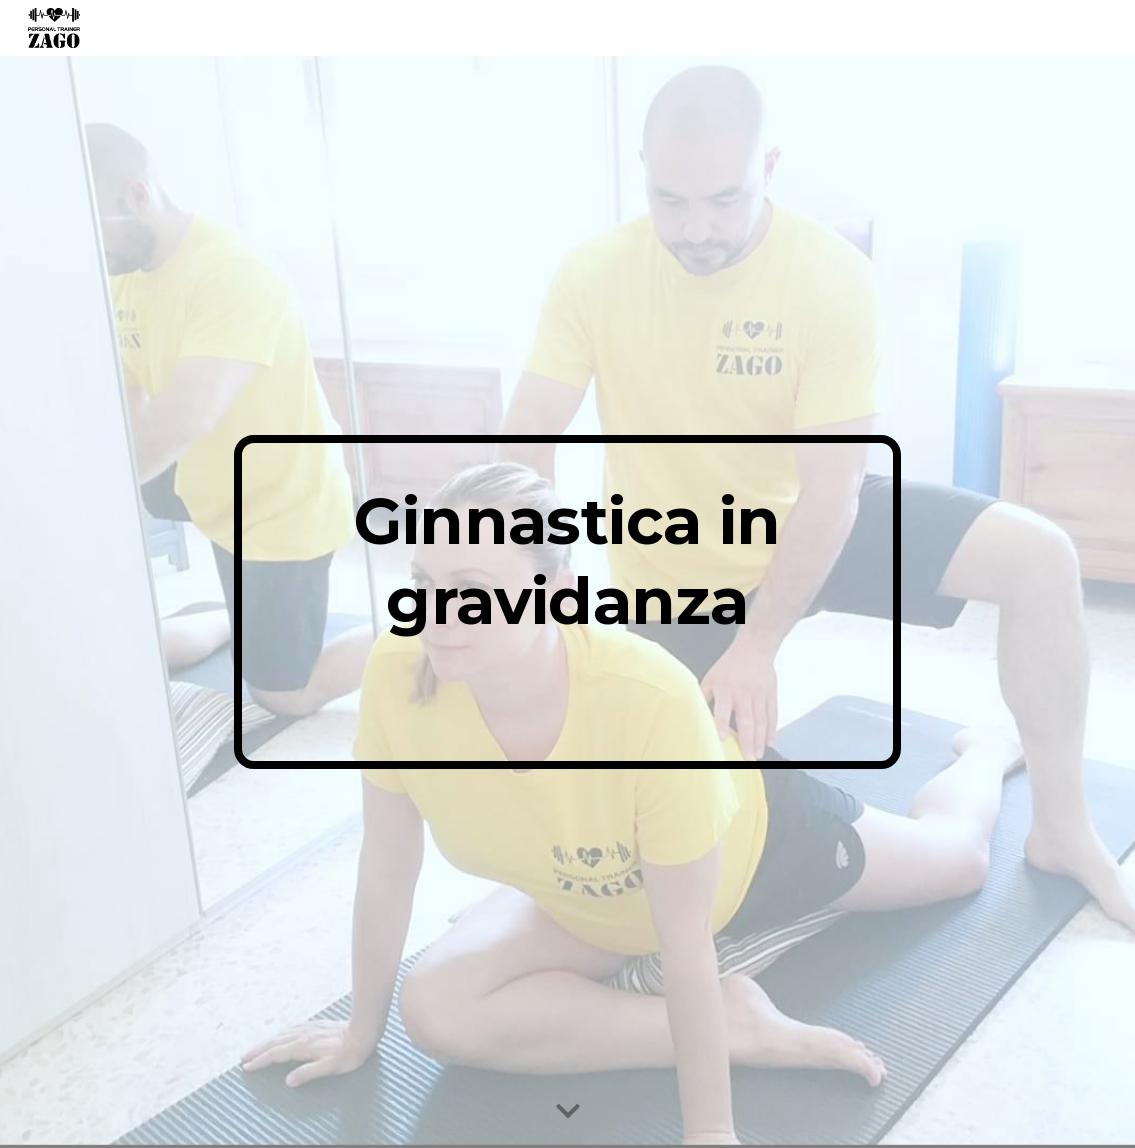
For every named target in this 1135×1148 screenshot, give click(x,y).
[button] (568, 1112)
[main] (567, 602)
